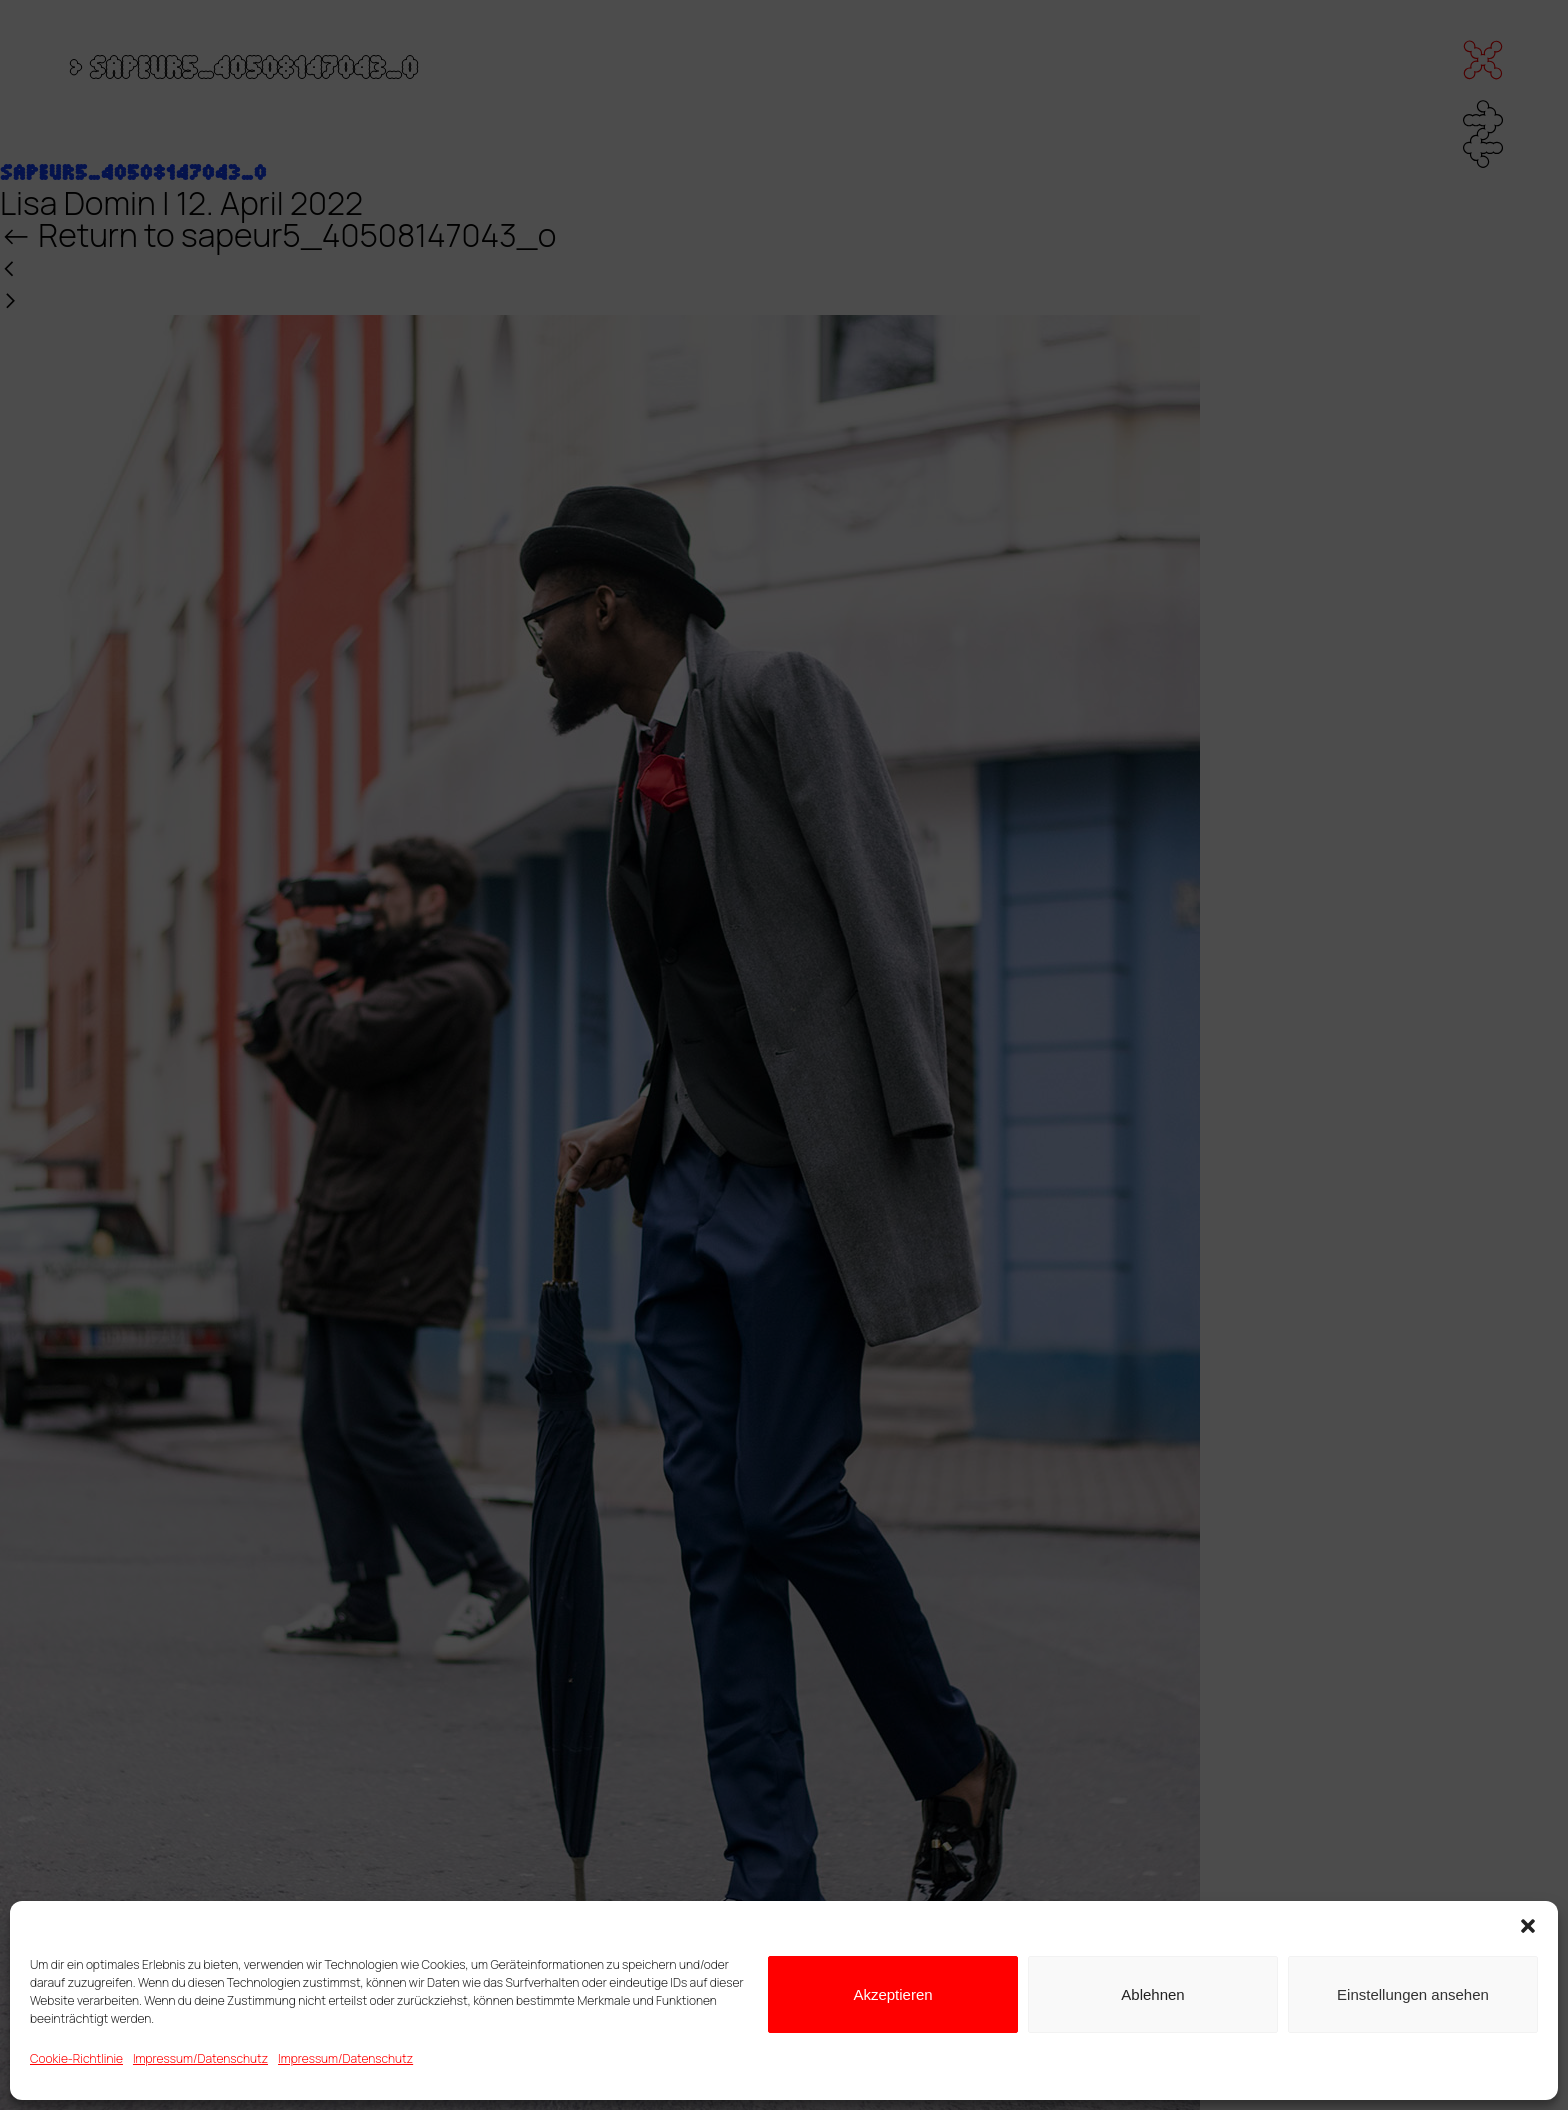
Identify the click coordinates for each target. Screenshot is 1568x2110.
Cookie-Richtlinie (76, 2058)
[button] (1528, 1926)
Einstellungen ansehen (1413, 1994)
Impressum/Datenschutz (200, 2058)
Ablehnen (1152, 1994)
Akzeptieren (892, 1994)
